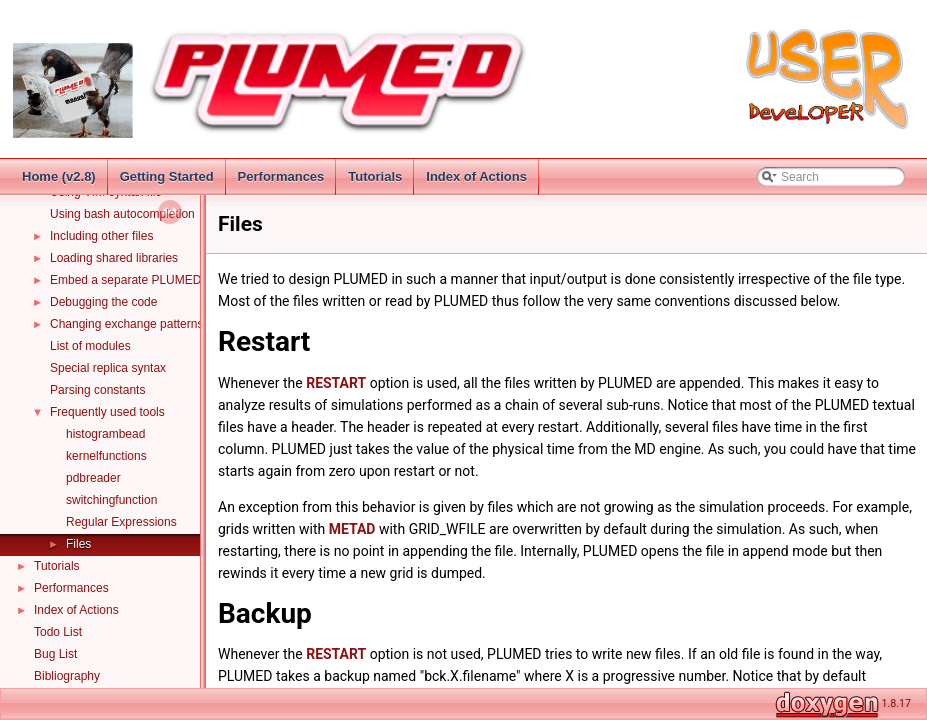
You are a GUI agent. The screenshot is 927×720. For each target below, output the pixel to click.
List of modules (90, 346)
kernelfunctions (106, 456)
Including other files (101, 236)
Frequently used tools (107, 412)
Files (78, 544)
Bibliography (67, 676)
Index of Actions (476, 176)
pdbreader (93, 478)
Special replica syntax (108, 368)
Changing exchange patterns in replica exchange (180, 324)
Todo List (58, 632)
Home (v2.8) (59, 176)
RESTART (336, 383)
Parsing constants (97, 390)
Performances (281, 176)
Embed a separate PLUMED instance (149, 280)
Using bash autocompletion (122, 214)
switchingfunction (111, 500)
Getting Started (167, 176)
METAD (352, 529)
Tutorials (375, 176)
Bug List (55, 654)
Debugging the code (103, 302)
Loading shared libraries (114, 258)
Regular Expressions (121, 522)
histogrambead (105, 434)
